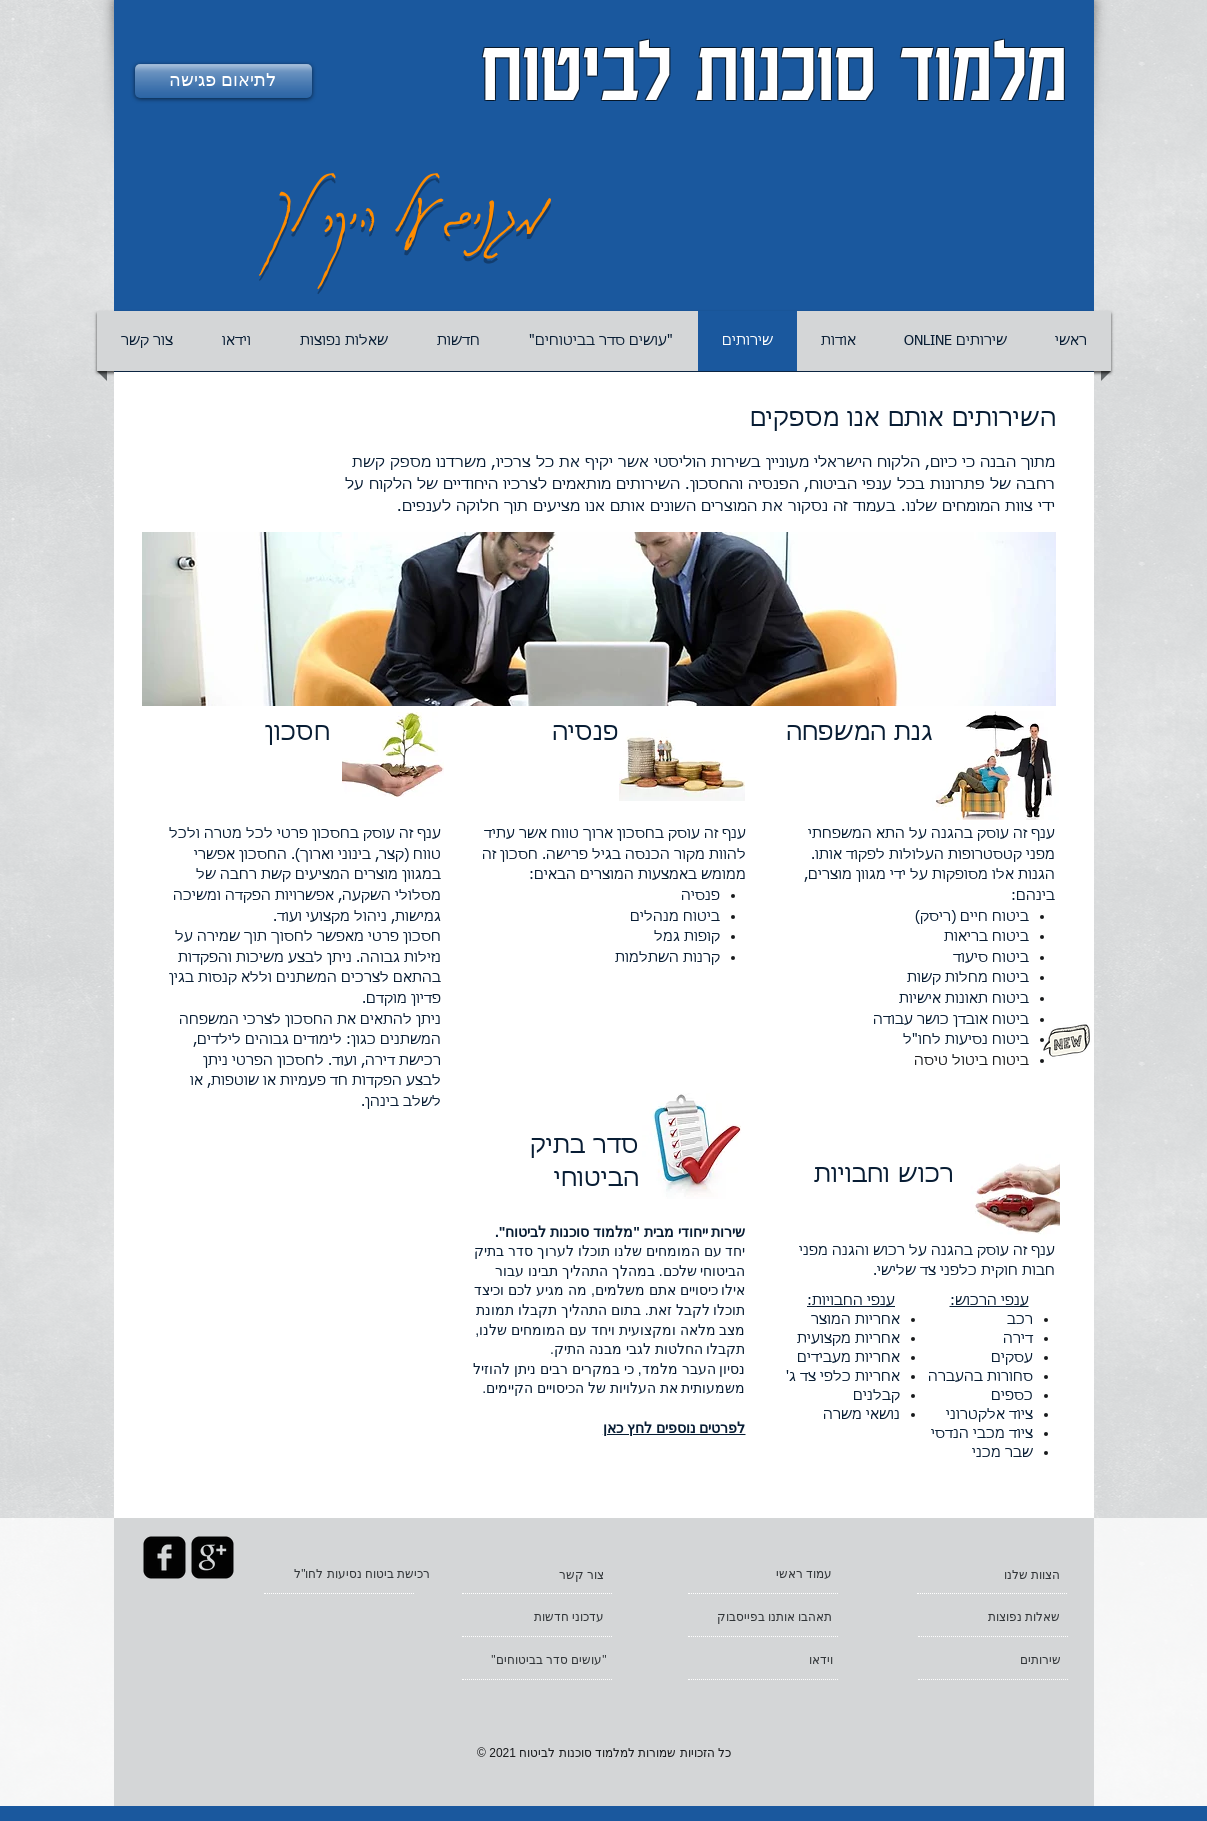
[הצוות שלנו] (992, 1575)
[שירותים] (992, 1660)
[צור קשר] (536, 1575)
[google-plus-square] (212, 1557)
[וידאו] (764, 1660)
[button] (838, 341)
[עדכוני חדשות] (536, 1617)
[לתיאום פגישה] (223, 81)
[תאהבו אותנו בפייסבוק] (764, 1617)
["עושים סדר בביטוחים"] (538, 1660)
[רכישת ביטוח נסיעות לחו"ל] (354, 1574)
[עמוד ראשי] (764, 1574)
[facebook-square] (164, 1557)
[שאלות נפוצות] (992, 1617)
